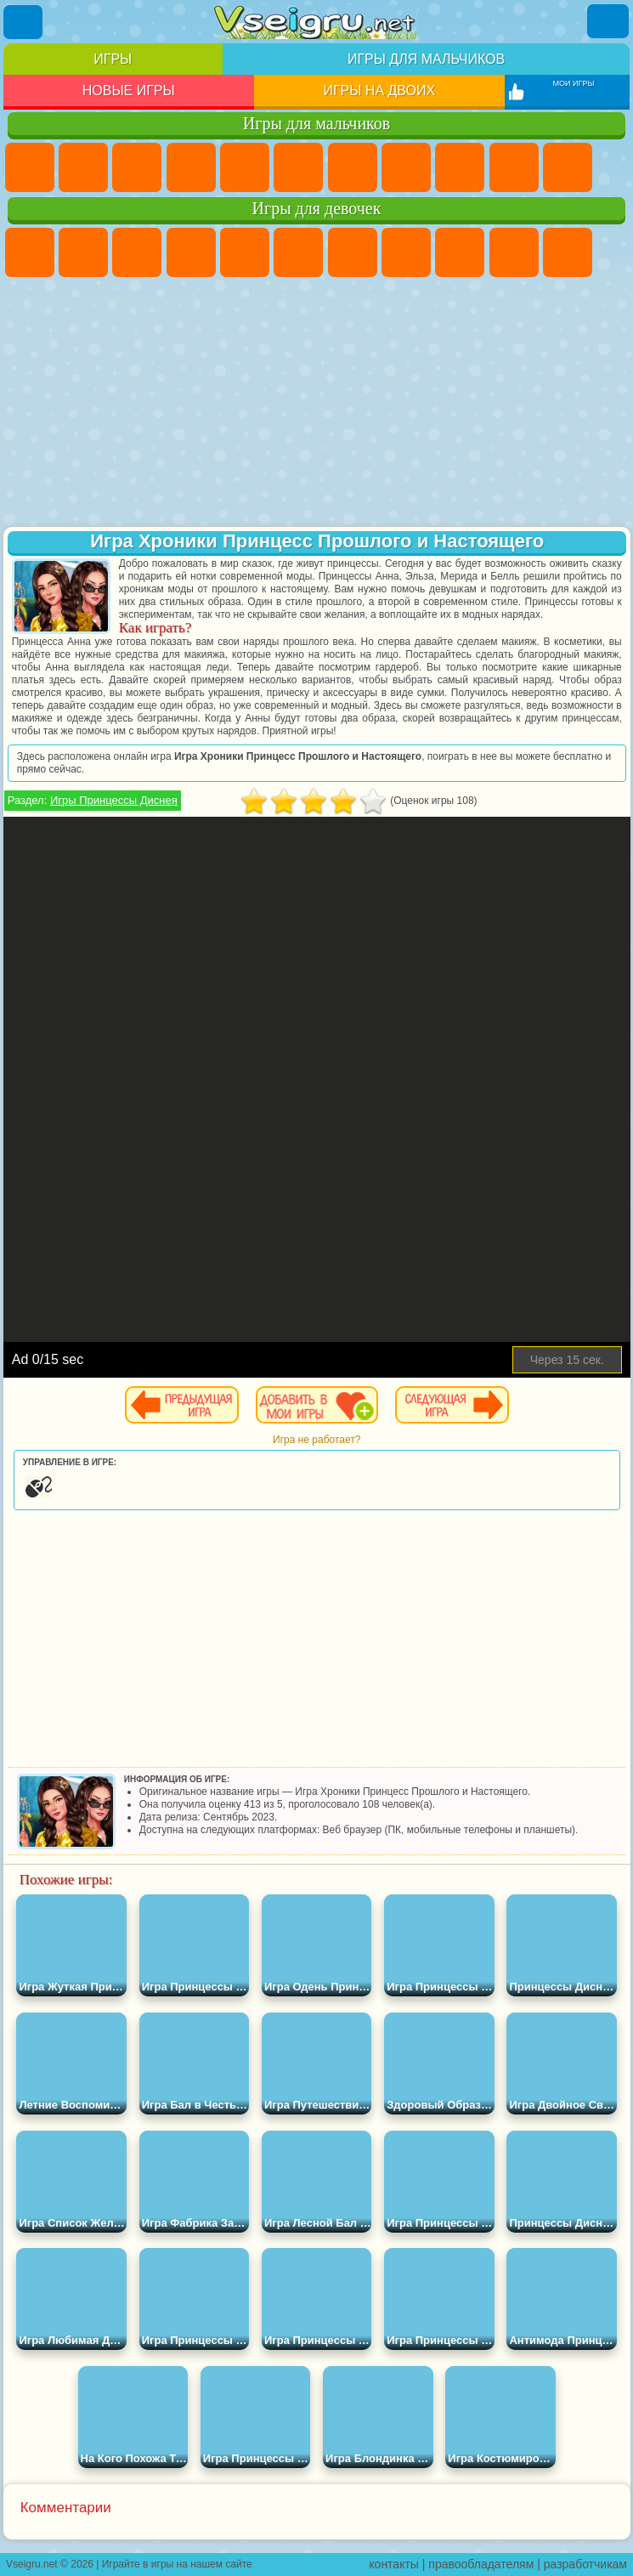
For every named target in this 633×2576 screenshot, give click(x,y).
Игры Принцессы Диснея (114, 800)
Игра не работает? (316, 1440)
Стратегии (136, 167)
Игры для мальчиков (426, 59)
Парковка (29, 167)
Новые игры (128, 90)
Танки (191, 167)
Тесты (244, 252)
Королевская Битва (298, 167)
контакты (394, 2564)
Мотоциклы (514, 167)
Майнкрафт (352, 167)
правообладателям (481, 2564)
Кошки (567, 252)
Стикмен (567, 167)
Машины (406, 167)
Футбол (83, 167)
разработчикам (585, 2564)
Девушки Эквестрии (83, 252)
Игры (112, 59)
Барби (191, 252)
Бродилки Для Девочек (352, 252)
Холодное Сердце (514, 252)
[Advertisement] (316, 404)
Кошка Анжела (459, 252)
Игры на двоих (379, 90)
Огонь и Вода (136, 252)
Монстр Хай (298, 252)
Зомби (244, 167)
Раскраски (406, 252)
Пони (29, 252)
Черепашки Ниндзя (459, 167)
